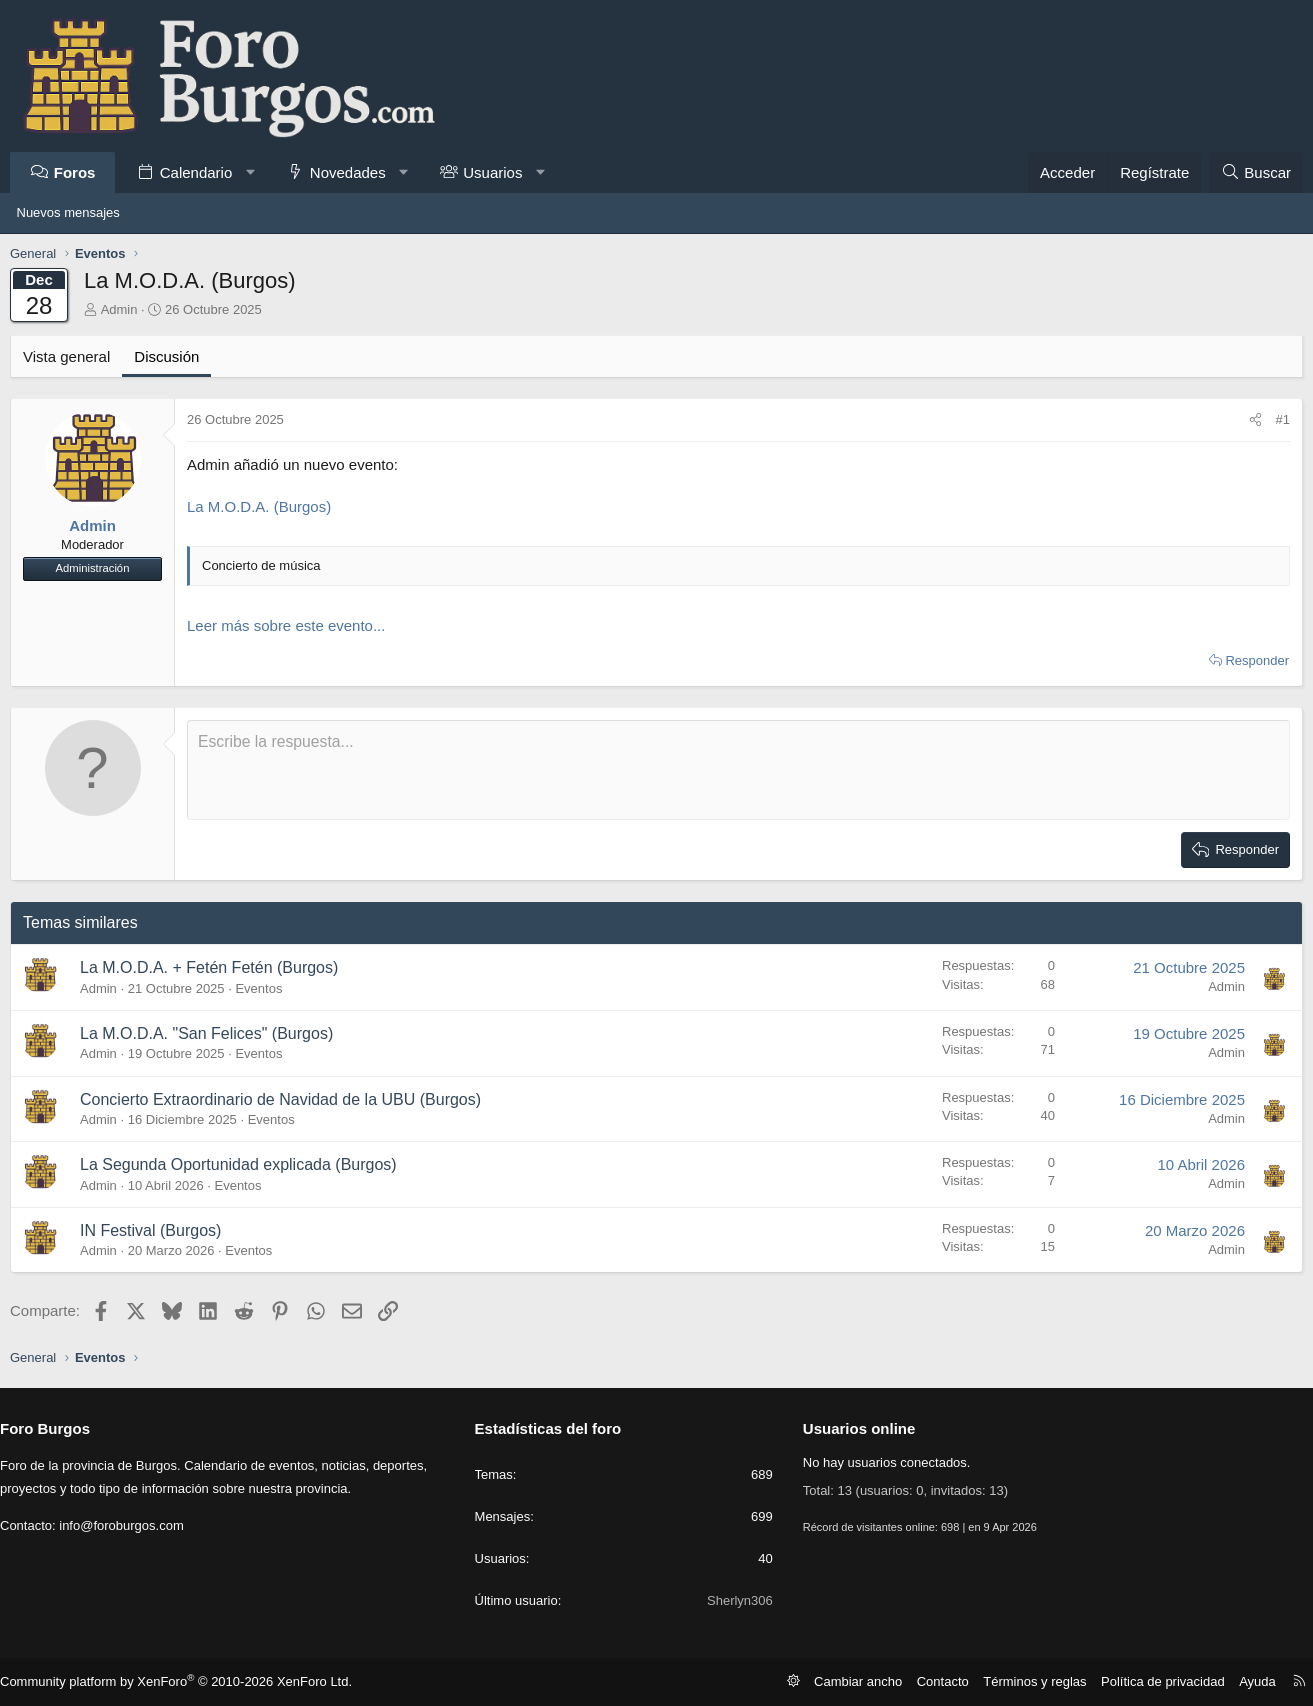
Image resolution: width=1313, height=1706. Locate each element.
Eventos (265, 988)
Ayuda (1243, 1681)
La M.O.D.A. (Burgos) (266, 506)
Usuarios (499, 172)
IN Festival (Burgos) (157, 1230)
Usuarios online (856, 1428)
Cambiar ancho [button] (871, 1681)
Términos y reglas (1036, 1681)
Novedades (354, 172)
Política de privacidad (1155, 1681)
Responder (1251, 660)
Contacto (950, 1681)
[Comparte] (1248, 420)
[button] (256, 172)
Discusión (173, 356)
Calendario (202, 172)
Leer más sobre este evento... (293, 625)
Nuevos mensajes (68, 212)
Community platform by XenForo (179, 1682)
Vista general (73, 356)
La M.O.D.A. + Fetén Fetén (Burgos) (216, 967)
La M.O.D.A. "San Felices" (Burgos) (213, 1033)
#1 (1276, 419)
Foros (81, 172)
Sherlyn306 (737, 1600)
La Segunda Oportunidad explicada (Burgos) (245, 1164)
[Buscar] (1249, 172)
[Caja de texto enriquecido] (739, 770)
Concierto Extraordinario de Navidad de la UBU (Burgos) (287, 1099)
